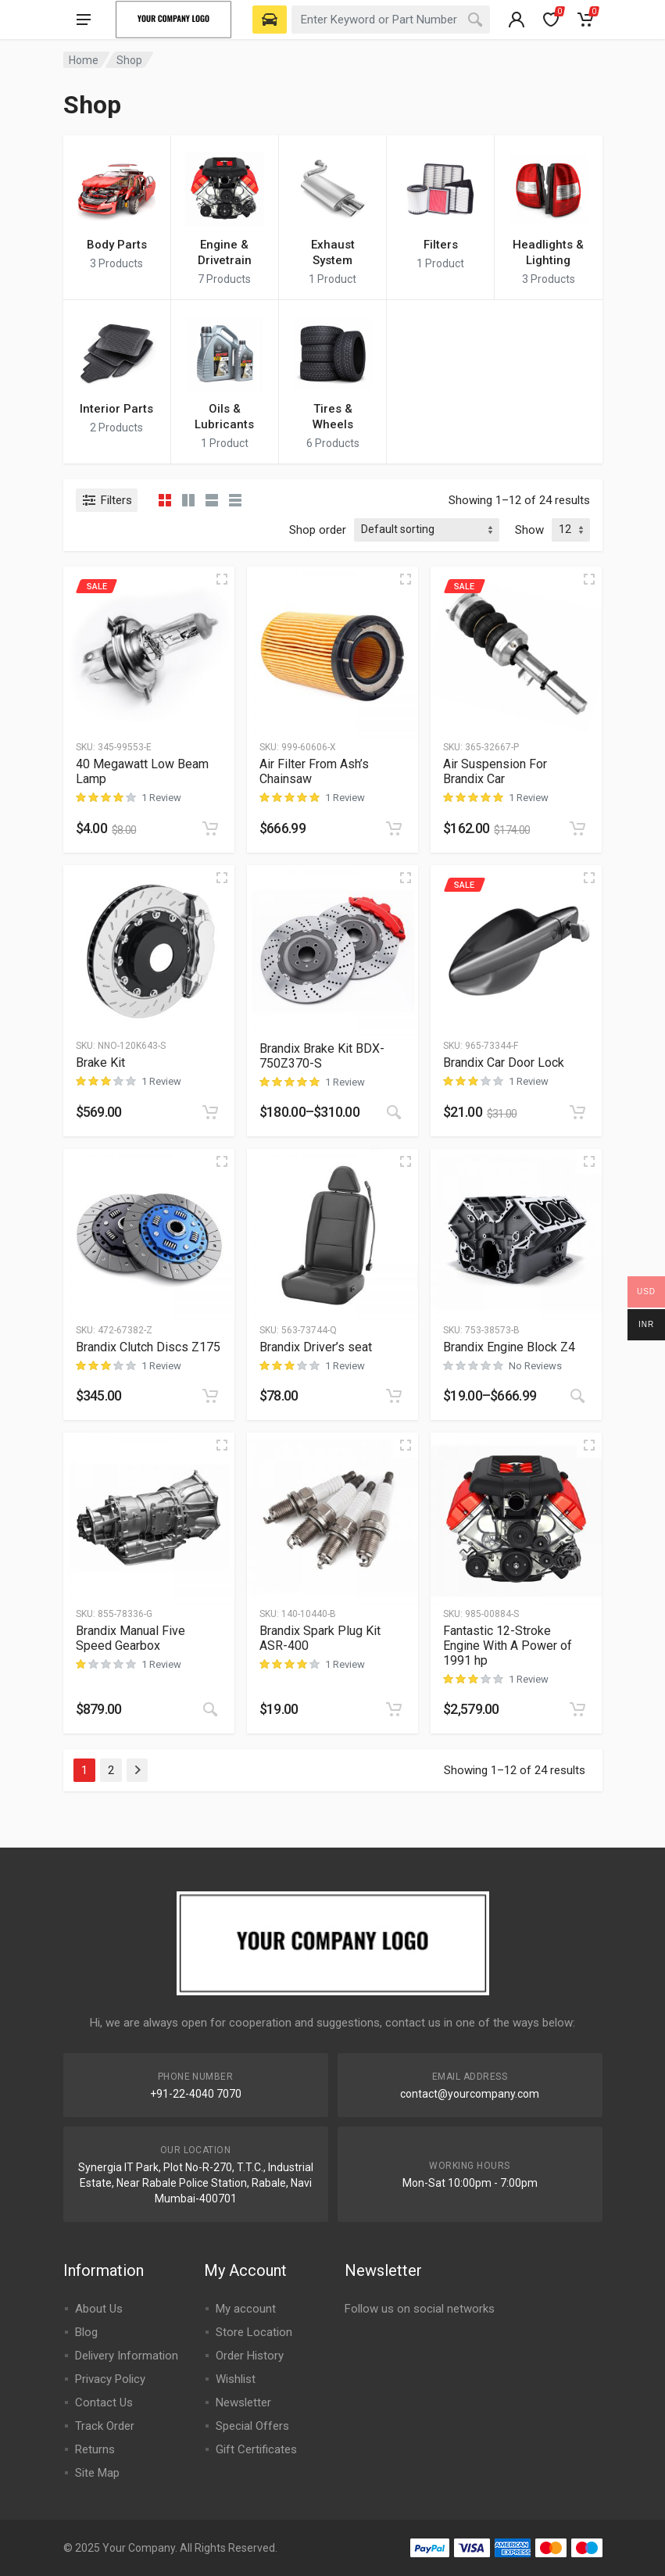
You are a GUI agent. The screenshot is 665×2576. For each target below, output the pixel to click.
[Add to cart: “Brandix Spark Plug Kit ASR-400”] (394, 1709)
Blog (86, 2332)
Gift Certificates (256, 2449)
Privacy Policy (110, 2379)
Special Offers (252, 2426)
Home (83, 60)
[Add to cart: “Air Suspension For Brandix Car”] (577, 828)
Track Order (104, 2426)
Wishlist (236, 2379)
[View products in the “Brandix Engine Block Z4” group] (577, 1396)
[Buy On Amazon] (210, 1709)
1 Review (161, 797)
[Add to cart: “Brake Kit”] (210, 1112)
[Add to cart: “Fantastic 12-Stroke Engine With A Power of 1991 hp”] (577, 1709)
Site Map (97, 2473)
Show (529, 530)
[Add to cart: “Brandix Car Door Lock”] (577, 1112)
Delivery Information (126, 2356)
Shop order (317, 530)
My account (246, 2309)
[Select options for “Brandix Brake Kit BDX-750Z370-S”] (394, 1112)
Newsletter (243, 2402)
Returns (95, 2449)
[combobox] (390, 19)
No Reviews (535, 1366)
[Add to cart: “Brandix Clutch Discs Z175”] (210, 1396)
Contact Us (104, 2402)
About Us (99, 2309)
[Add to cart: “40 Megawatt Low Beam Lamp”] (210, 828)
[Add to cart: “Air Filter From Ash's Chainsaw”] (394, 828)
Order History (250, 2356)
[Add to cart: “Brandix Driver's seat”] (394, 1396)
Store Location (254, 2332)
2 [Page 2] (111, 1770)
